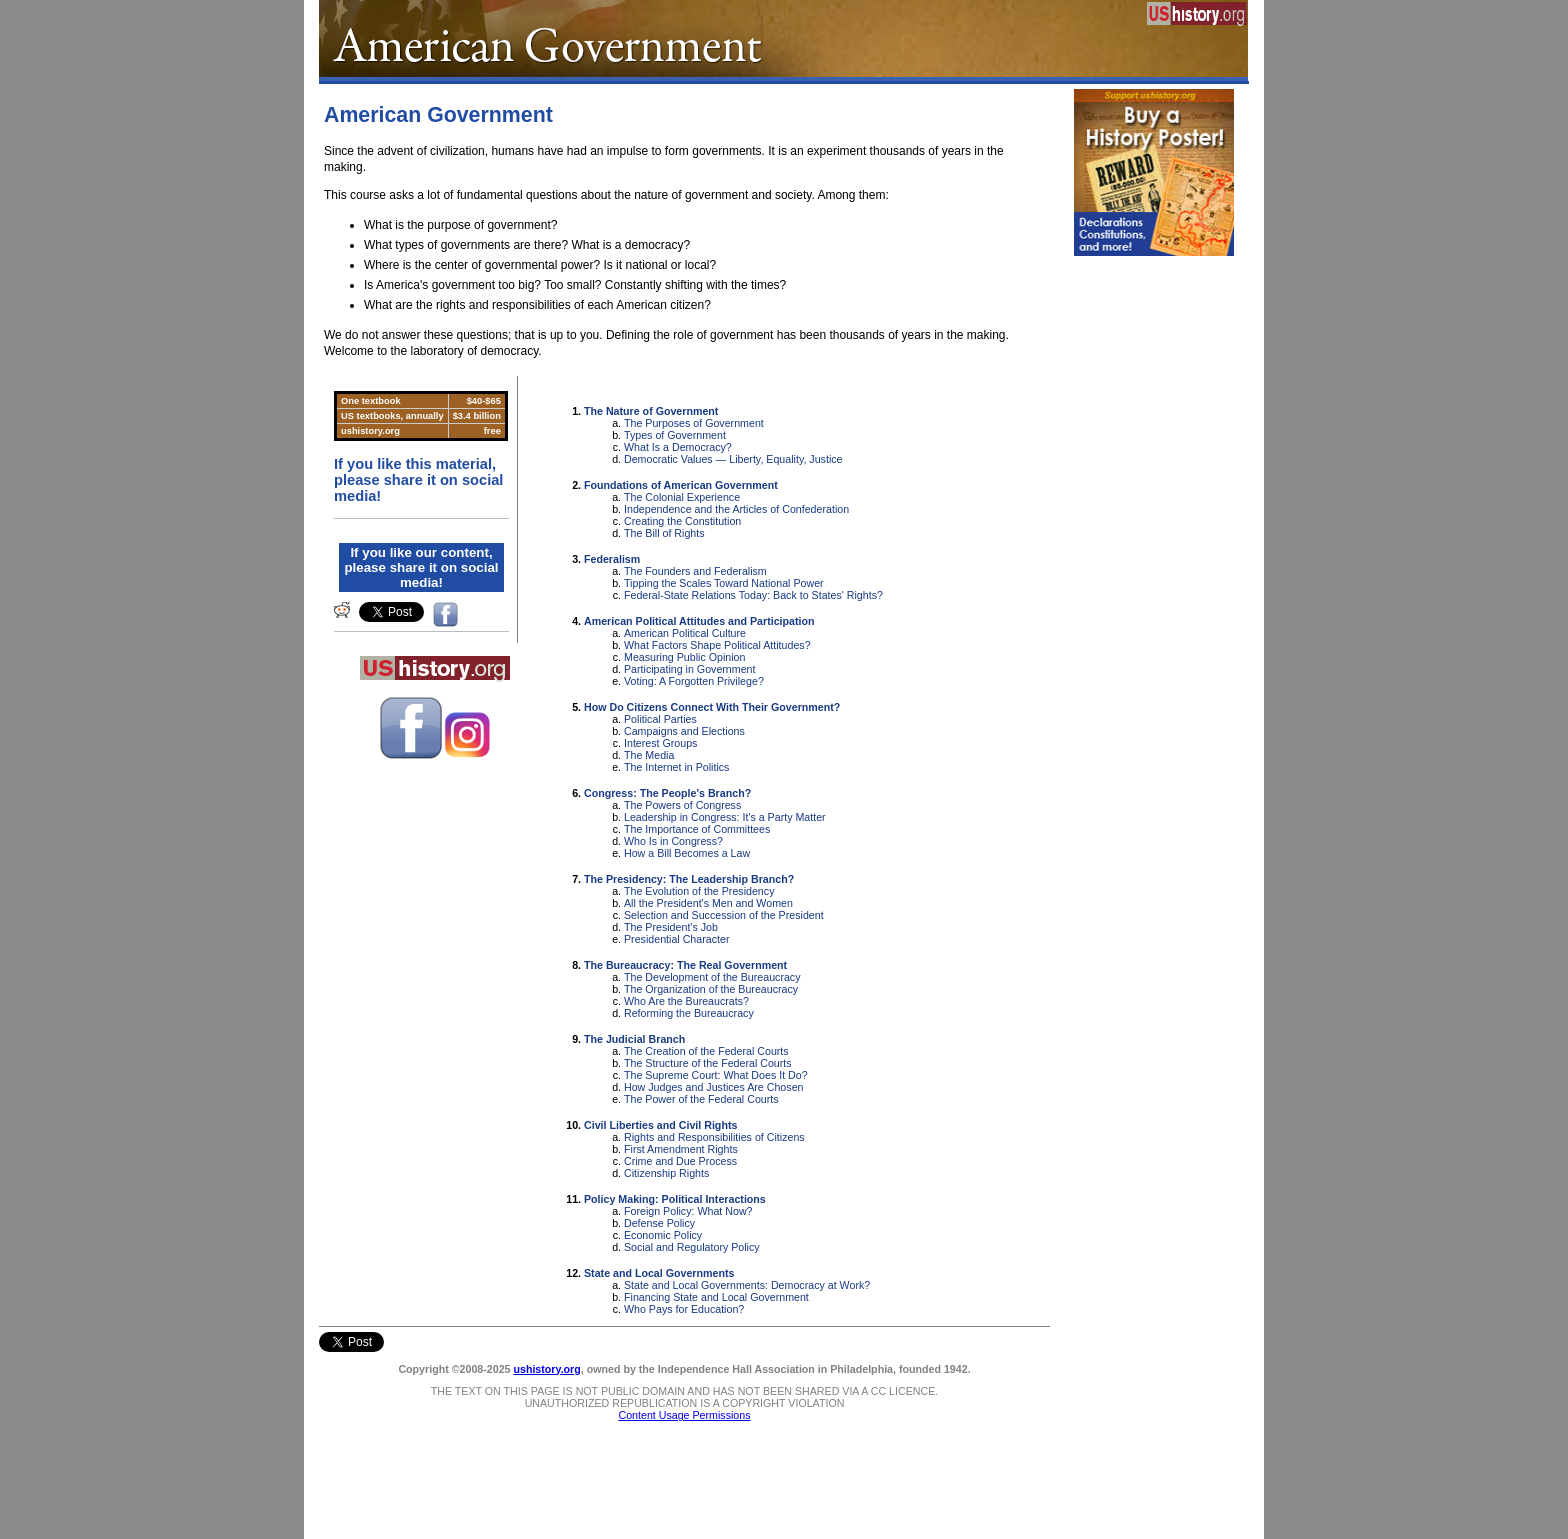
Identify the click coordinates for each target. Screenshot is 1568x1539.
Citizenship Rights (666, 1173)
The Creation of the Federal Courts (706, 1051)
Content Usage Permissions (684, 1415)
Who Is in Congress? (673, 841)
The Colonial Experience (682, 497)
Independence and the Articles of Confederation (736, 509)
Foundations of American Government (681, 485)
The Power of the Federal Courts (701, 1099)
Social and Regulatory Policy (692, 1247)
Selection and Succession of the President (724, 915)
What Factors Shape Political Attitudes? (717, 645)
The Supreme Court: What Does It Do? (716, 1075)
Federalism (612, 559)
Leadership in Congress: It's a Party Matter (725, 817)
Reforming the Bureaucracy (689, 1013)
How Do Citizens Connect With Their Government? (712, 707)
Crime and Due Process (680, 1161)
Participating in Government (690, 669)
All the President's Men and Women (708, 903)
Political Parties (660, 719)
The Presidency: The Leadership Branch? (689, 879)
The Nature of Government (651, 411)
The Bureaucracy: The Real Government (685, 965)
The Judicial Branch (634, 1039)
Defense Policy (659, 1223)
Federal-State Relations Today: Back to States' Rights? (753, 595)
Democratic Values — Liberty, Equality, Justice (733, 459)
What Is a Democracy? (678, 447)
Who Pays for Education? (684, 1309)
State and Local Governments (659, 1273)
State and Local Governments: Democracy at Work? (747, 1285)
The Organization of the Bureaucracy (711, 989)
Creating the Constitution (682, 521)
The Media (649, 755)
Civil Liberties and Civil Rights (660, 1125)
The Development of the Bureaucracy (712, 977)
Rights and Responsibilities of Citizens (714, 1137)
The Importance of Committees (697, 829)
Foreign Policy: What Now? (688, 1211)
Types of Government (675, 435)
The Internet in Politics (676, 767)
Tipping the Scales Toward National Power (724, 583)
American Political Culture (685, 633)
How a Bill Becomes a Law (687, 853)
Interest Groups (660, 743)
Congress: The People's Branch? (667, 793)
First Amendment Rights (681, 1149)
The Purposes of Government (694, 423)
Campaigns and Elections (684, 731)
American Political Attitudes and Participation (699, 621)
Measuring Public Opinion (684, 657)
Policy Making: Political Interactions (675, 1199)
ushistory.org (546, 1369)
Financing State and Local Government (716, 1297)
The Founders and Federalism (695, 571)
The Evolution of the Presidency (699, 891)
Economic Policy (663, 1235)
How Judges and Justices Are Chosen (713, 1087)
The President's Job (671, 927)
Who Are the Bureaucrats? (686, 1001)
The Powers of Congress (682, 805)
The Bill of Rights (664, 533)
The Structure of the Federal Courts (708, 1063)
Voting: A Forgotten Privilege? (694, 681)
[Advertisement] (1154, 566)
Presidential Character (676, 939)
